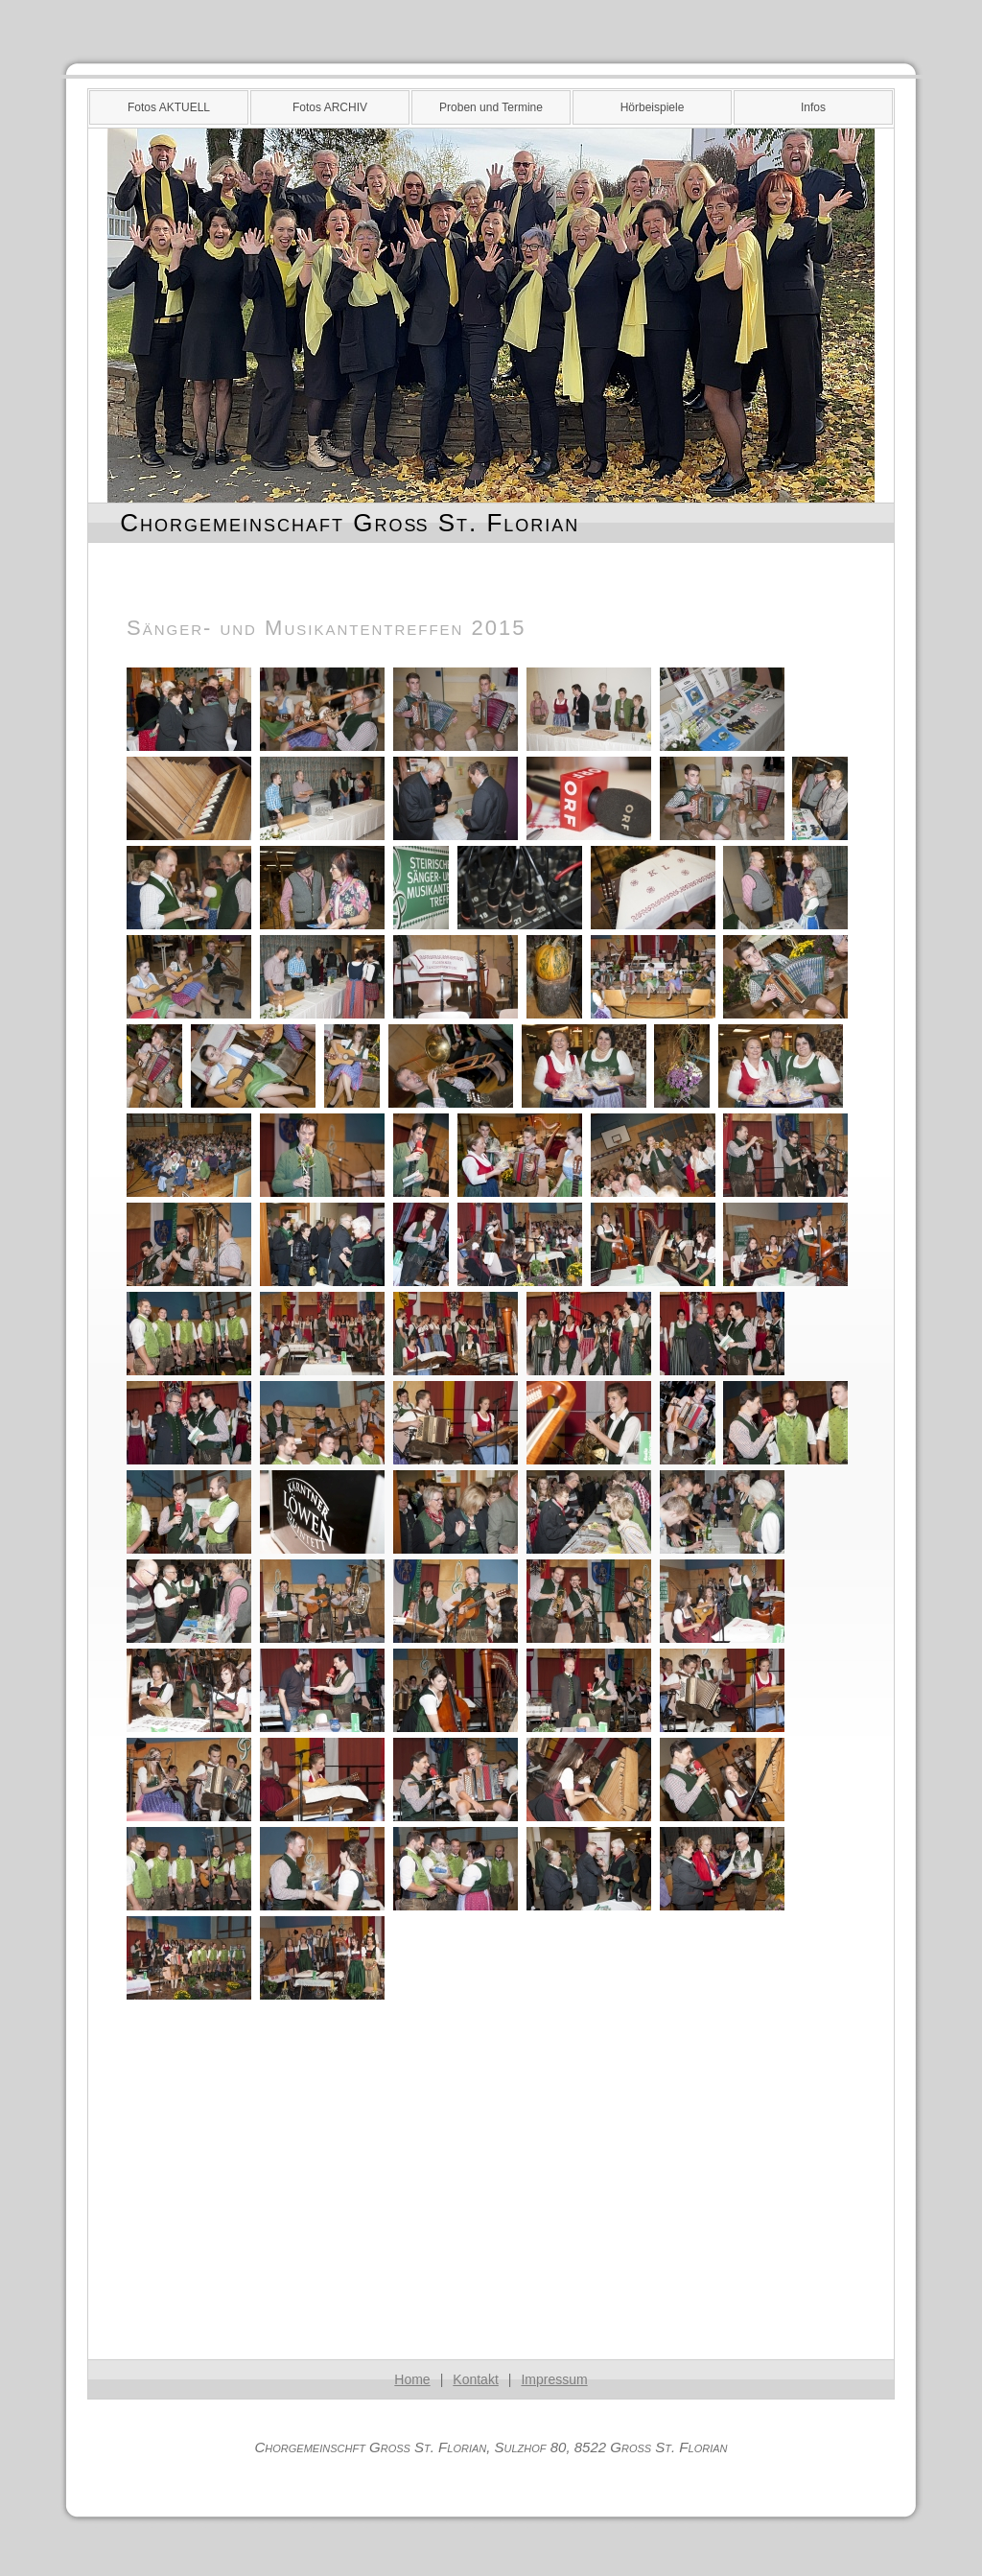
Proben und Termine (491, 107)
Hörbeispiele (652, 107)
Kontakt (475, 2379)
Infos (813, 107)
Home (412, 2379)
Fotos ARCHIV (329, 107)
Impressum (554, 2379)
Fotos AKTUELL (169, 107)
